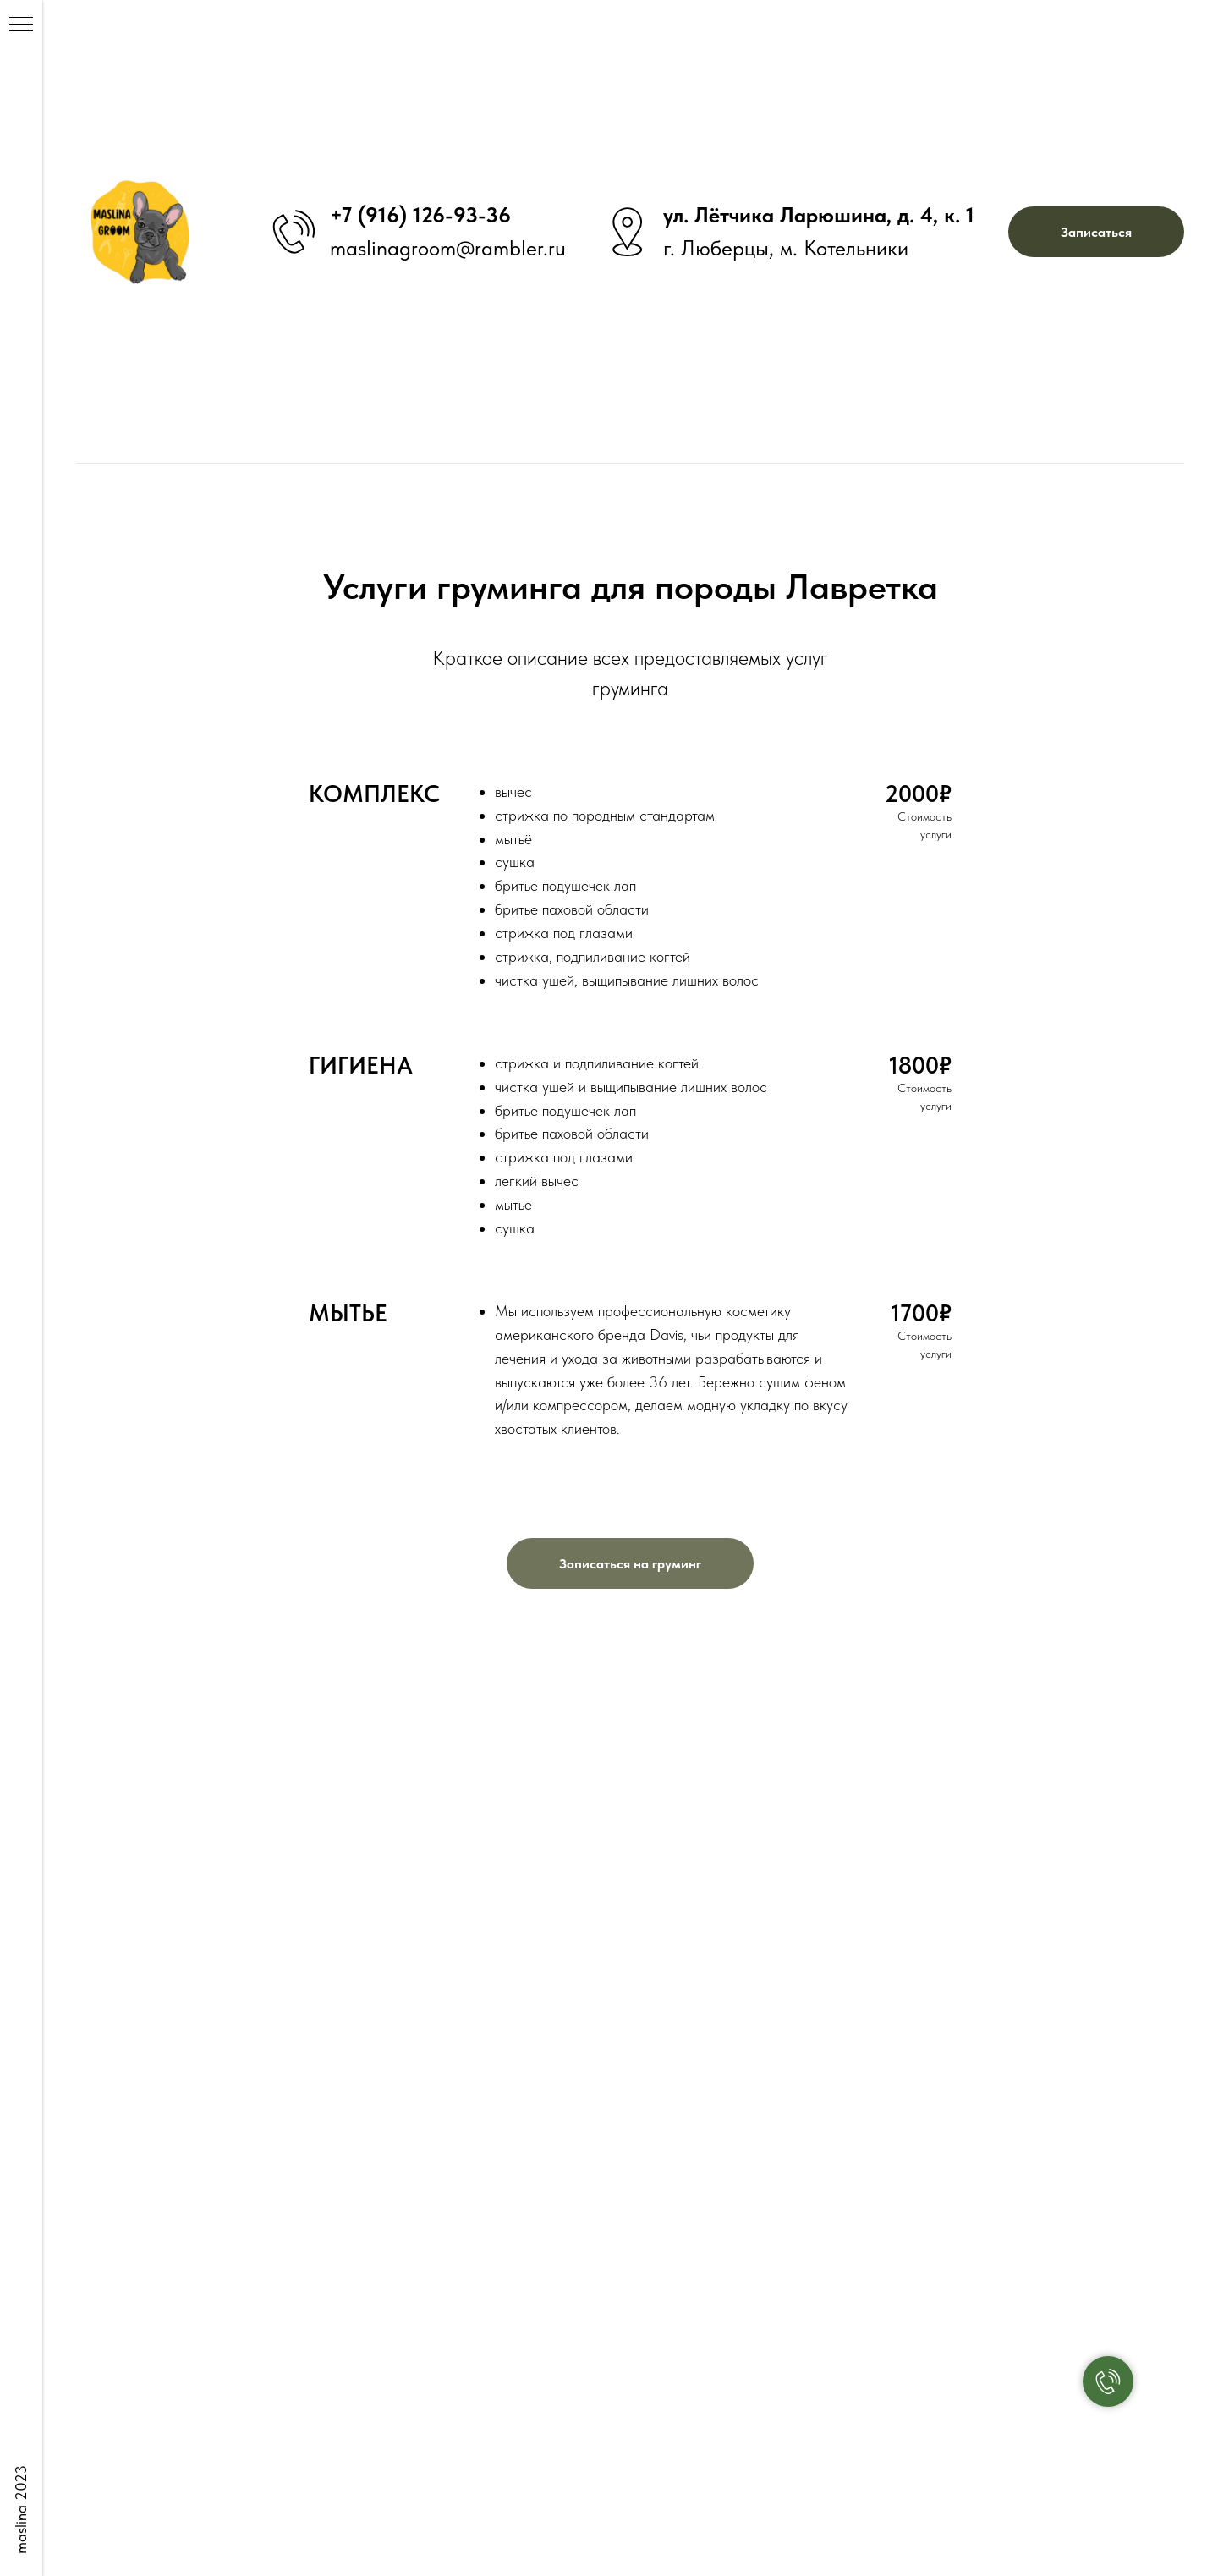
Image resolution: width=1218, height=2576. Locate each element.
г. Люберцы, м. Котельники (785, 248)
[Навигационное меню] (21, 25)
